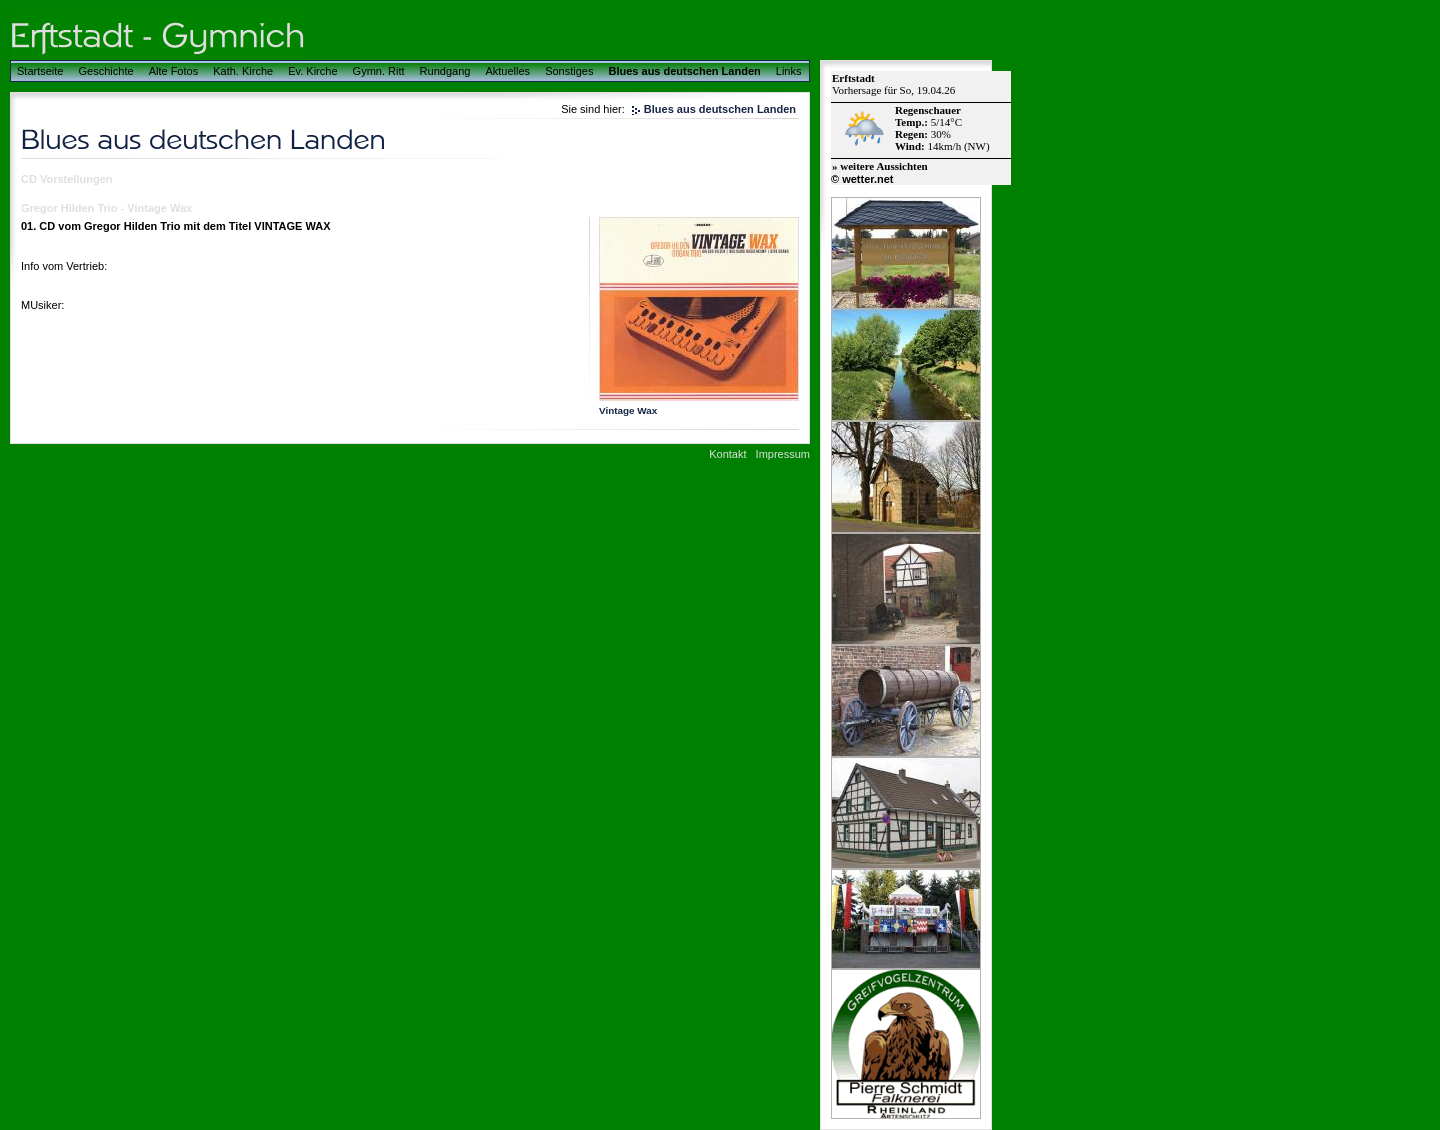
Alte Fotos (174, 71)
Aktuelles (507, 71)
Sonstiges (569, 71)
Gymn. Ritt (379, 71)
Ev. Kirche (312, 71)
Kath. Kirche (243, 71)
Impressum (783, 454)
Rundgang (445, 71)
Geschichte (106, 71)
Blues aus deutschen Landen (685, 71)
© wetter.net (862, 179)
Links (789, 71)
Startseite (40, 71)
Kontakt (727, 454)
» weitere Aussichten (880, 166)
